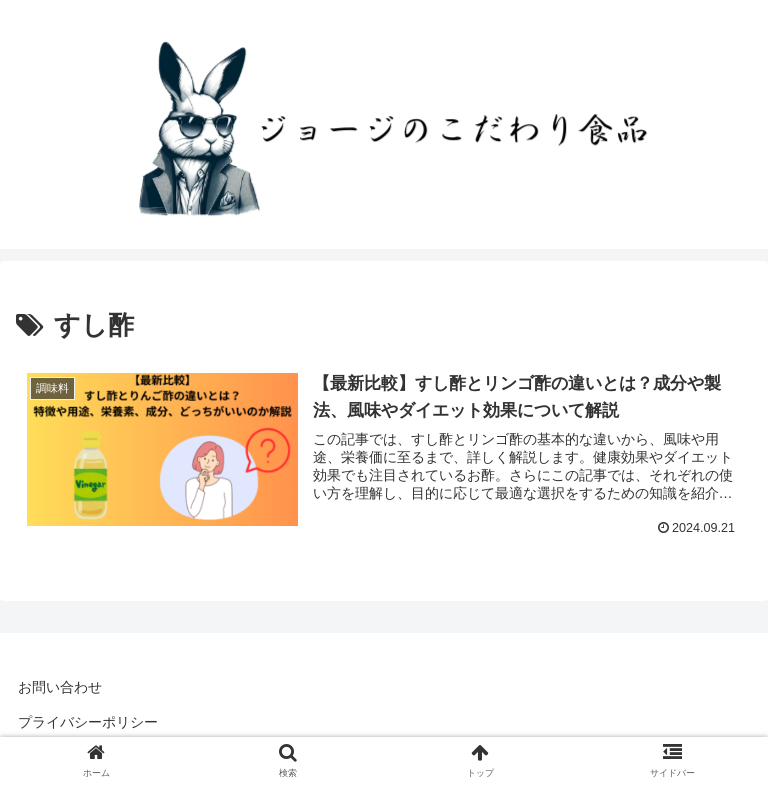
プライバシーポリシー (88, 722)
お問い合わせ (60, 687)
